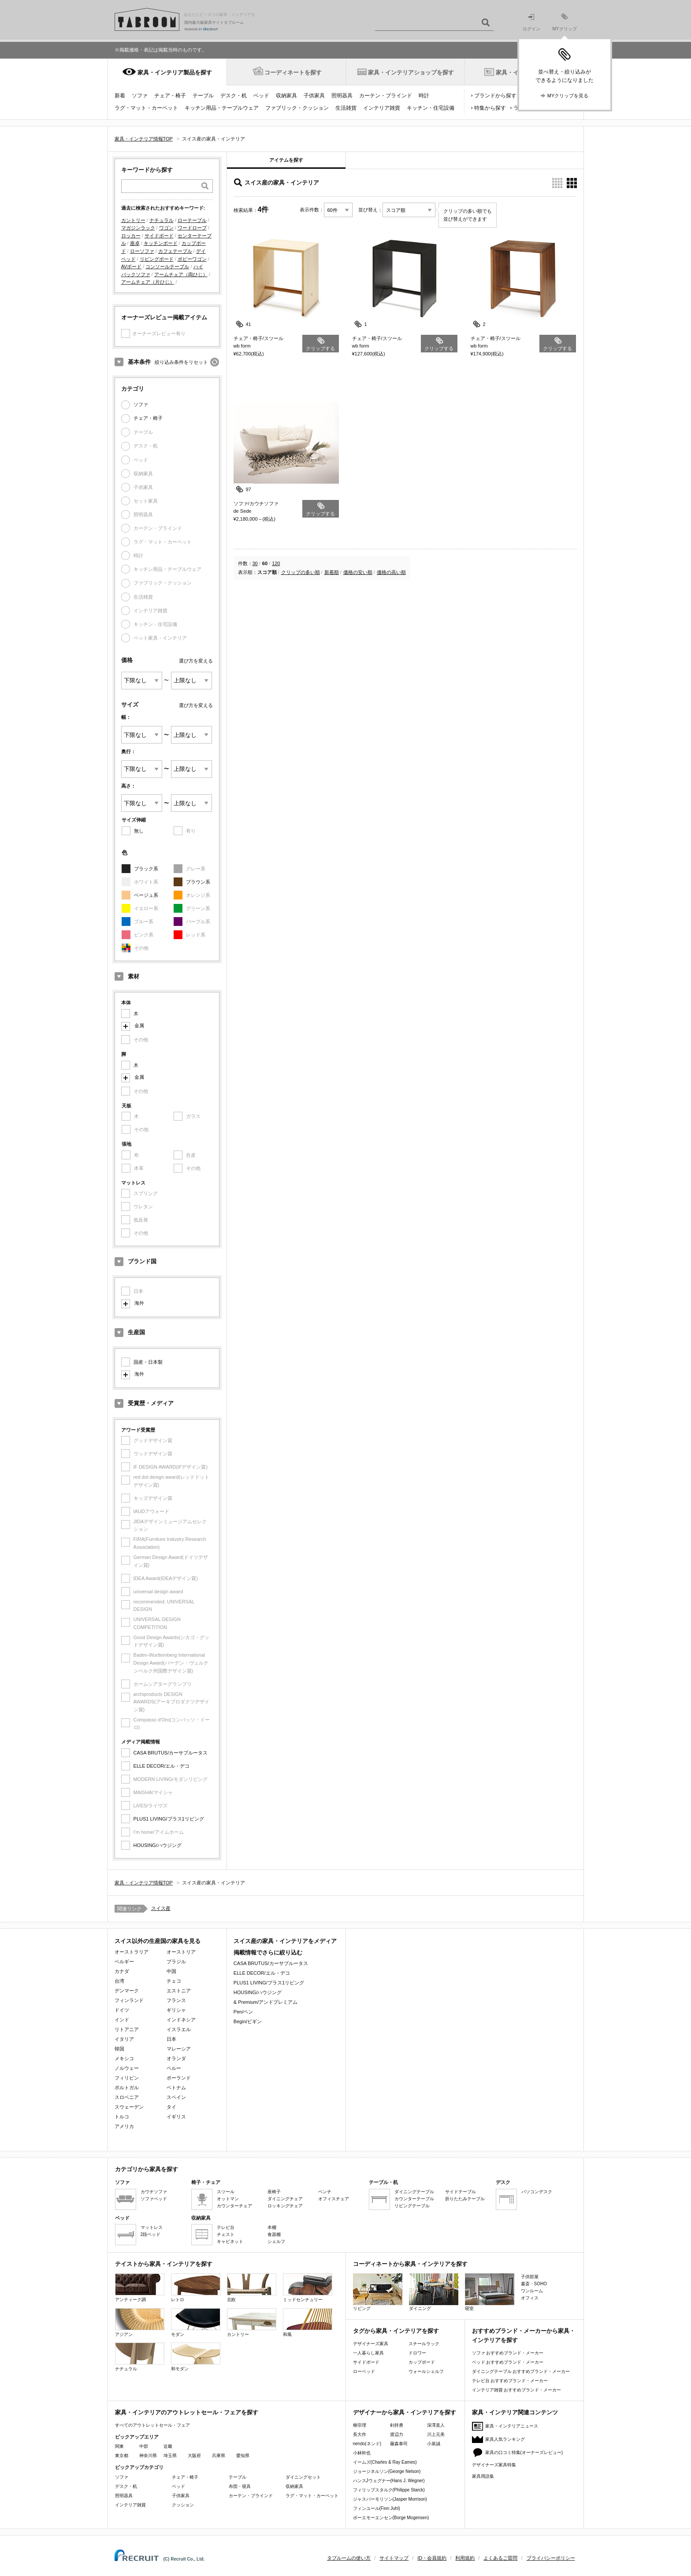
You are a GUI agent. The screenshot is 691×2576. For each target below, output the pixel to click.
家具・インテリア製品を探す (174, 72)
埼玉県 (170, 2455)
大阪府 (194, 2455)
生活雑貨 (346, 108)
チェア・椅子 (170, 96)
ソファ (140, 96)
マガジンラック (138, 227)
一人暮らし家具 (368, 2352)
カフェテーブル (175, 251)
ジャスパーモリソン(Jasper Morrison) (390, 2499)
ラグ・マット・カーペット (146, 108)
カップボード (422, 2362)
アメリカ (124, 2126)
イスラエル (179, 2029)
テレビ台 (225, 2227)
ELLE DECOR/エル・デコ (162, 1766)
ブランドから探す (495, 96)
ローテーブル (192, 220)
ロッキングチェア (285, 2205)
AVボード (131, 266)
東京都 (121, 2455)
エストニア (179, 1990)
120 (276, 563)
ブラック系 (146, 868)
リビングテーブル (412, 2205)
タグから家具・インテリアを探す (396, 2331)
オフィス (530, 2297)
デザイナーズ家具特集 (494, 2464)
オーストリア (181, 1951)
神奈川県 (148, 2455)
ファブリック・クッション (297, 108)
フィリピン (127, 2077)
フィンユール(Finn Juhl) (376, 2508)
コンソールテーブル (167, 266)
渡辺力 (396, 2434)
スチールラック (424, 2343)
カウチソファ (154, 2191)
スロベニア (127, 2097)
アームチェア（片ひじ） (148, 282)
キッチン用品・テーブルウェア (222, 108)
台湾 (119, 1981)
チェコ (174, 1981)
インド (122, 2019)
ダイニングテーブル (414, 2191)
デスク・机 (233, 96)
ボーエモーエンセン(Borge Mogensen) (391, 2517)
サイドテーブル (460, 2191)
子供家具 (314, 96)
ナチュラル (161, 220)
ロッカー (131, 235)
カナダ (122, 1971)
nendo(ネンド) (367, 2443)
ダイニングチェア (285, 2198)
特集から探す (490, 108)
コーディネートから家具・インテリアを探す (410, 2264)
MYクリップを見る (568, 95)
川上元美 (436, 2434)
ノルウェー (127, 2068)
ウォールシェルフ (426, 2371)
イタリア (124, 2039)
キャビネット (230, 2241)
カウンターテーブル (414, 2198)
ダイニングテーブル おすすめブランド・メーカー (521, 2371)
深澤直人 (436, 2425)
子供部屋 (530, 2276)
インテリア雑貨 (381, 108)
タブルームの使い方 (349, 2558)
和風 (307, 2322)
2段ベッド (151, 2234)
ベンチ (324, 2191)
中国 (171, 1971)
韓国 (119, 2048)
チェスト (225, 2234)
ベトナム (176, 2087)
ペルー (174, 2068)
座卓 (135, 243)
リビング (377, 2292)
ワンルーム (532, 2290)
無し (139, 830)
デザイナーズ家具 (370, 2343)
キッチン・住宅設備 (430, 108)
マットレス (152, 2227)
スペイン (176, 2097)
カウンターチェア (234, 2205)
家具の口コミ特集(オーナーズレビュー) (524, 2452)
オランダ (176, 2058)
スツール (225, 2191)
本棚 (271, 2227)
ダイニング (433, 2292)
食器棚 (274, 2234)
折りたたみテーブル (465, 2198)
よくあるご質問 (500, 2558)
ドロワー (417, 2352)
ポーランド (179, 2077)
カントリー (133, 220)
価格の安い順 (357, 572)
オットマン (228, 2198)
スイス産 (161, 1908)
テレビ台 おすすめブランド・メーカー (510, 2380)
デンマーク (127, 1990)
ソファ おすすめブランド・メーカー (508, 2352)
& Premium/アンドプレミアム (265, 2002)
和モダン (195, 2357)
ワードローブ (192, 227)
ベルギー (124, 1961)
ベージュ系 (146, 895)
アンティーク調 (139, 2287)
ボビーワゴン (192, 259)
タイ (171, 2107)
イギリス (176, 2116)
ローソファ (142, 251)
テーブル (203, 96)
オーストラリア (132, 1951)
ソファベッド (154, 2198)
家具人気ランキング (505, 2439)
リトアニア (127, 2029)
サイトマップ (394, 2558)
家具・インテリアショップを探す (411, 72)
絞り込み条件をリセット (181, 362)
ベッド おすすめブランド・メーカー (508, 2362)
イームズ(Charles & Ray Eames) (385, 2462)
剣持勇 (396, 2425)
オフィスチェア (333, 2198)
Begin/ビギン (248, 2021)
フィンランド (129, 2000)
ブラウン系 (198, 882)
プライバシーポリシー (551, 2558)
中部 (143, 2446)
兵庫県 (218, 2455)
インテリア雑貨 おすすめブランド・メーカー (516, 2389)
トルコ (122, 2116)
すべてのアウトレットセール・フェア (152, 2425)
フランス (176, 2000)
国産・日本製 (148, 1362)
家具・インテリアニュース (511, 2426)
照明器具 (342, 96)
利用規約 (465, 2558)
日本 (171, 2039)
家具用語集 (483, 2476)
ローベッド (364, 2371)
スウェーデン (129, 2107)
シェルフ (276, 2241)
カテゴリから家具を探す (146, 2169)
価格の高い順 (391, 572)
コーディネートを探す (293, 72)
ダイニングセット (303, 2477)
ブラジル (176, 1961)
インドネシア (181, 2019)
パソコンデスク (536, 2191)
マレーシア (179, 2048)
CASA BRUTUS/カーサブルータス (171, 1752)
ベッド (261, 96)
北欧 (251, 2287)
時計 (424, 96)
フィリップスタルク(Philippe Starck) (389, 2489)
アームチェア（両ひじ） (181, 274)
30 (255, 563)
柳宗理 (359, 2425)
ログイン (531, 22)
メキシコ (124, 2058)
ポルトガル (127, 2087)
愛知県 (242, 2455)
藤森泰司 (399, 2443)
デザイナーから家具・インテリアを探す (404, 2412)
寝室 (489, 2292)
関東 (119, 2446)
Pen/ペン (243, 2011)
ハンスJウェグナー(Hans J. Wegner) (389, 2480)
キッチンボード (161, 243)
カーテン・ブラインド (385, 96)
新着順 (331, 572)
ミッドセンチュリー (307, 2287)
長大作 (359, 2434)
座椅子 (274, 2191)
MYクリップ (565, 22)
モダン (195, 2322)
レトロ (195, 2287)
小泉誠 (433, 2443)
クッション (183, 2504)
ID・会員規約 (431, 2558)
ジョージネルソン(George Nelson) (387, 2471)
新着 (120, 96)
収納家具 (286, 96)
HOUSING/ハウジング (158, 1845)
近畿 (167, 2446)
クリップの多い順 (300, 572)
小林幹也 (362, 2452)
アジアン (139, 2322)
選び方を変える (196, 660)
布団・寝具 (240, 2486)
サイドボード (159, 235)
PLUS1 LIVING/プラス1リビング (169, 1818)
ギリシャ (176, 2010)
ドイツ (122, 2010)
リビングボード (157, 259)
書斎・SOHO (534, 2283)
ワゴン (166, 227)
